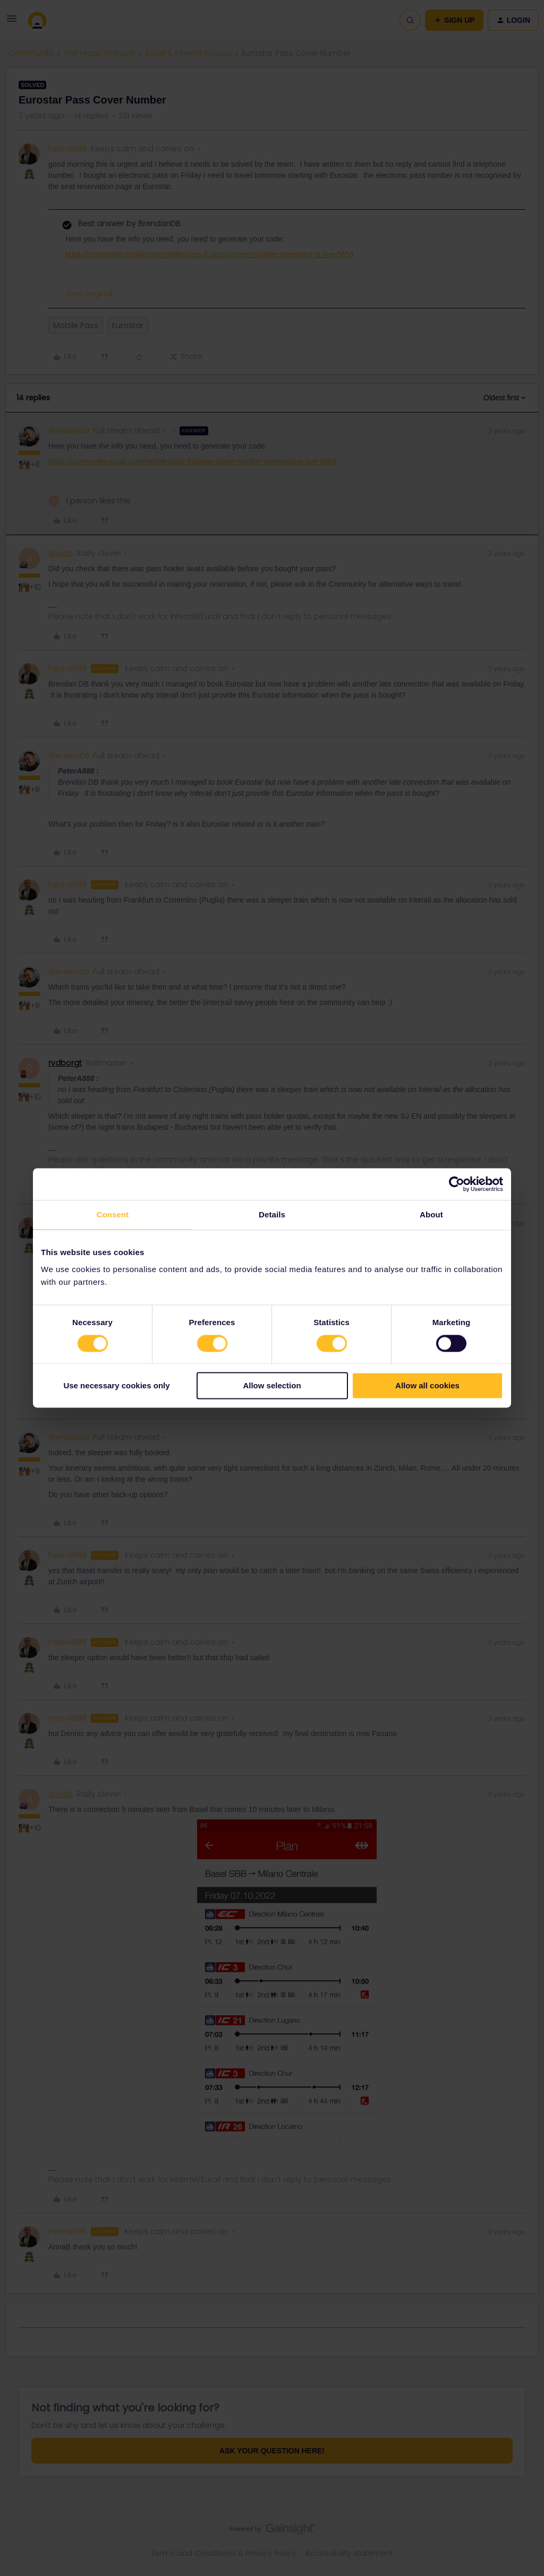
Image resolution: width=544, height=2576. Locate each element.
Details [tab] (272, 1214)
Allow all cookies (427, 1385)
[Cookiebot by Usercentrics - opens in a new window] (456, 1184)
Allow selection (272, 1385)
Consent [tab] (113, 1214)
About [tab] (431, 1214)
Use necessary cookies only (116, 1385)
